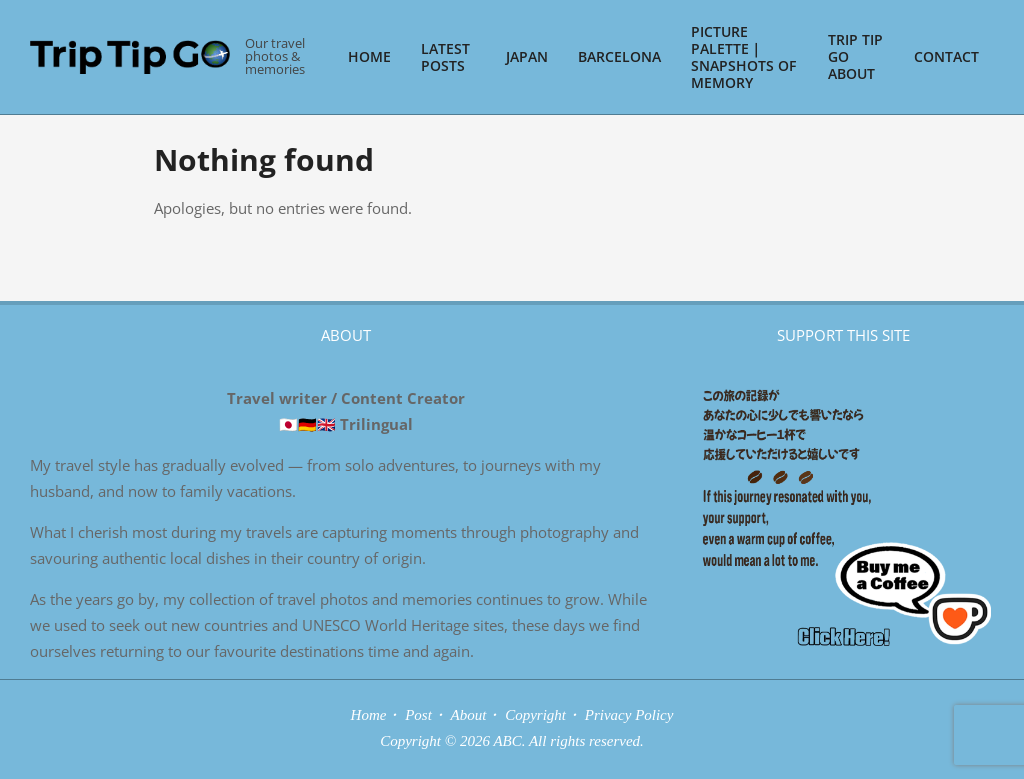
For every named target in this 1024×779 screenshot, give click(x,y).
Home (369, 715)
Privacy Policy (629, 715)
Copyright (535, 715)
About (469, 715)
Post (418, 715)
